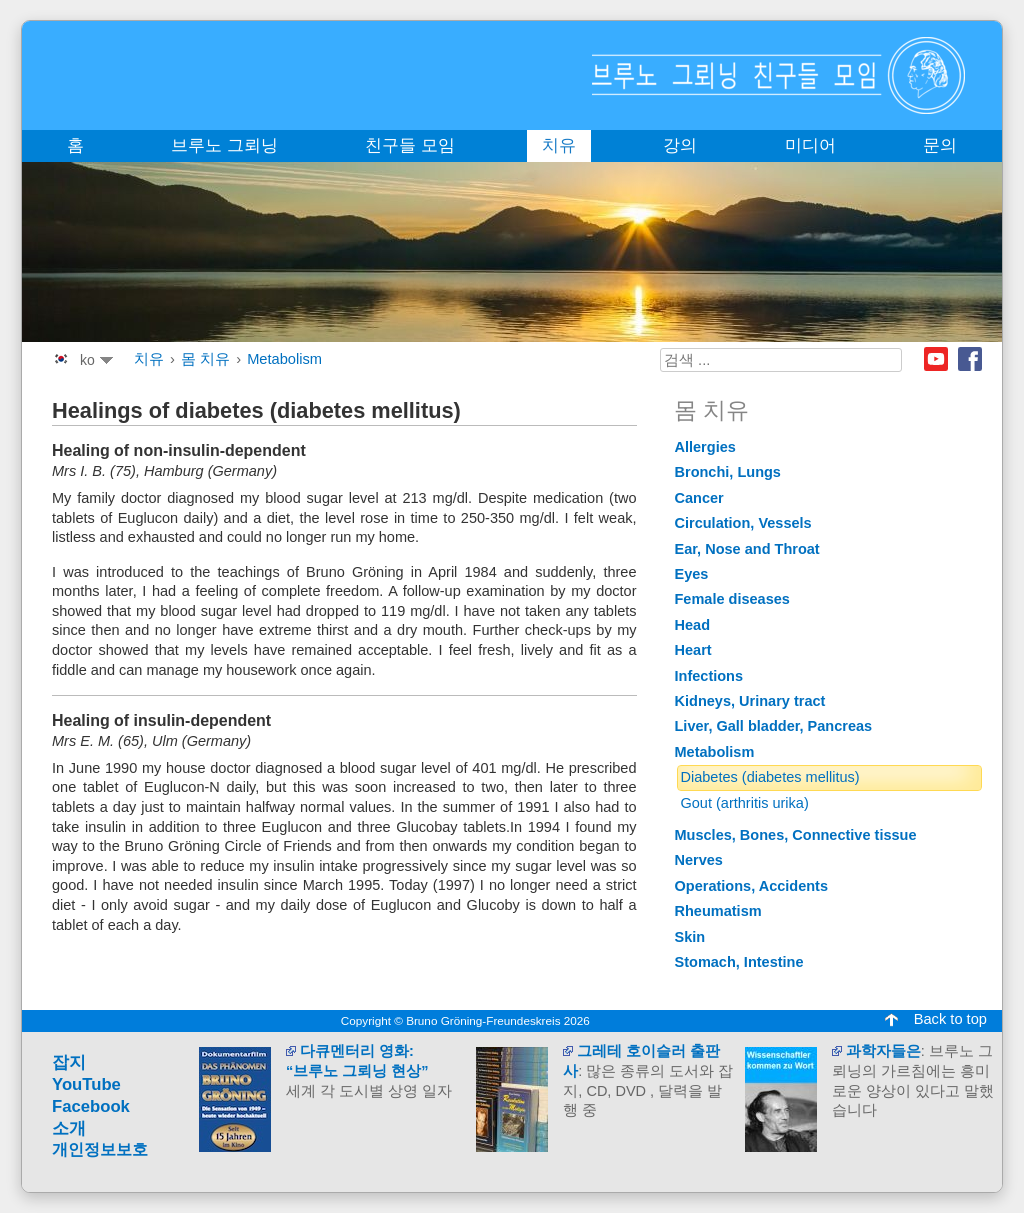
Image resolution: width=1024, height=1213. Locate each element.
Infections (709, 676)
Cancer (699, 498)
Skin (690, 937)
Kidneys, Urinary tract (750, 701)
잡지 (69, 1062)
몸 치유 (205, 359)
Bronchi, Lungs (728, 472)
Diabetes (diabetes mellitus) (770, 777)
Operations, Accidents (752, 886)
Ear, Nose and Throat (747, 549)
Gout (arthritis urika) (745, 803)
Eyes (692, 574)
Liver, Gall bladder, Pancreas (774, 726)
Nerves (699, 860)
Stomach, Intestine (739, 962)
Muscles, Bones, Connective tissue (796, 835)
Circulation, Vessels (743, 523)
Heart (693, 650)
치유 (149, 359)
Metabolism (284, 359)
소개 (69, 1128)
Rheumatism (718, 911)
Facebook (970, 359)
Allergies (705, 447)
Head (693, 625)
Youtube (936, 359)
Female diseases (732, 599)
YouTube (86, 1084)
